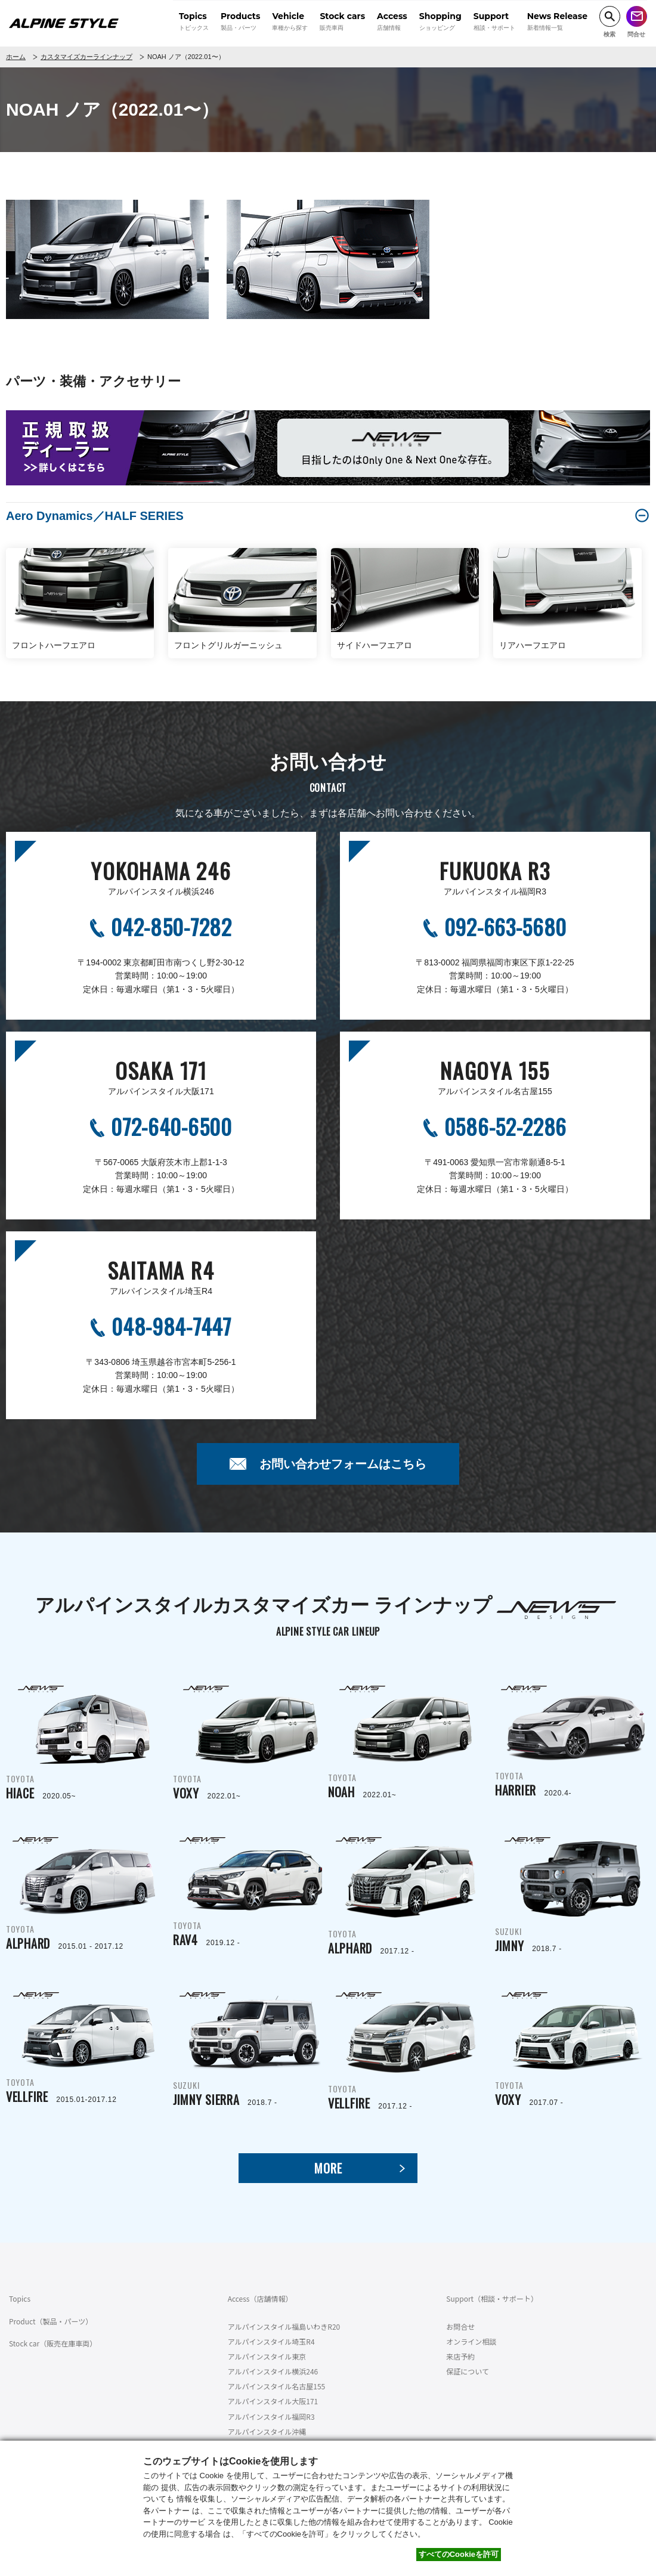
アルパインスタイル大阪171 (273, 2401)
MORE (328, 2168)
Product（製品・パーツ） (50, 2321)
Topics (19, 2298)
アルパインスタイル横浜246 (273, 2371)
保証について (467, 2371)
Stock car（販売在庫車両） (53, 2343)
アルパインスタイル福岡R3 (271, 2416)
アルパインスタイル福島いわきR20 (284, 2326)
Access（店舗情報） (260, 2298)
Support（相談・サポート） (492, 2298)
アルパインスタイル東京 (267, 2356)
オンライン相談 (471, 2341)
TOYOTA (78, 1743)
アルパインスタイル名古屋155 (277, 2386)
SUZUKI (567, 1895)
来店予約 (460, 2356)
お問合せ (460, 2326)
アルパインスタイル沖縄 (267, 2431)
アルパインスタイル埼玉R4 (271, 2341)
